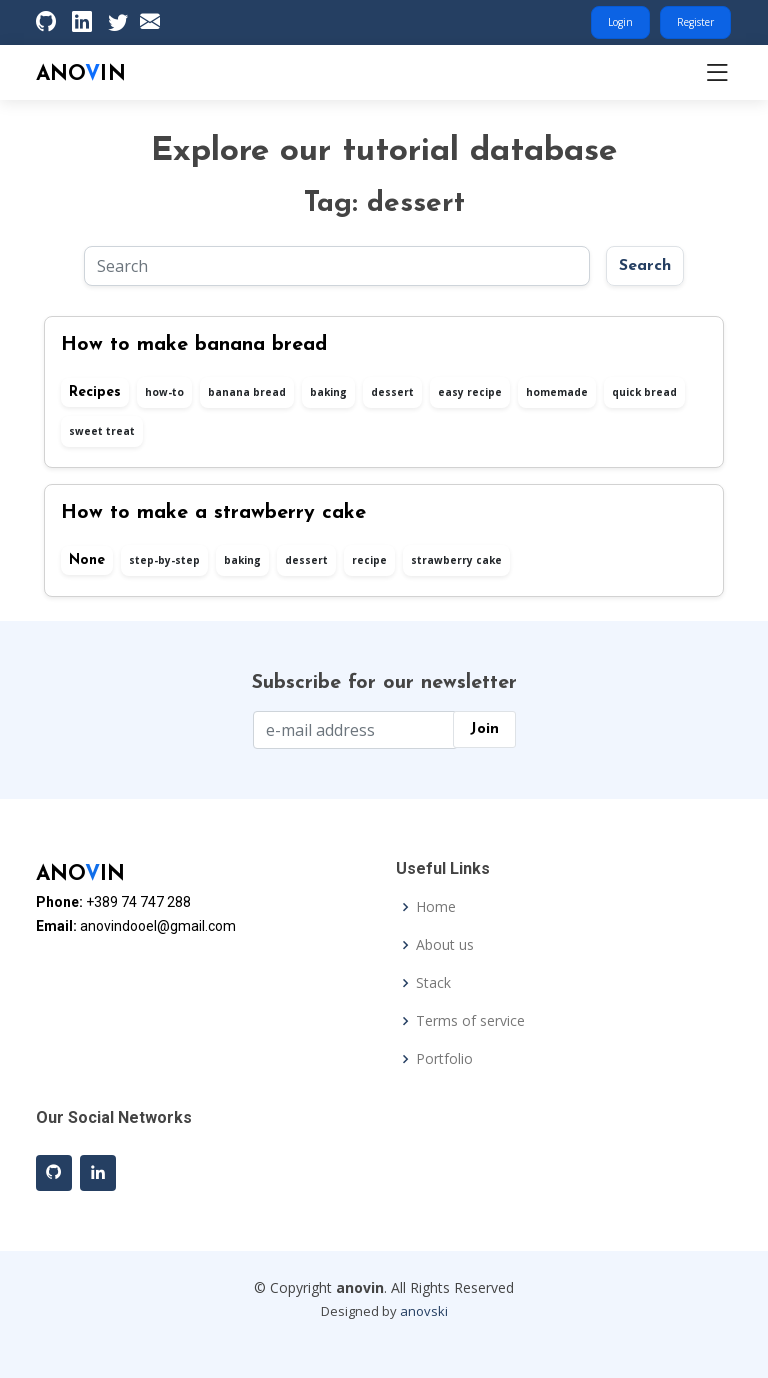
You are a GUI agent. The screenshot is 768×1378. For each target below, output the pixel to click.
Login (620, 22)
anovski (424, 1311)
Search (645, 266)
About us (445, 945)
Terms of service (470, 1021)
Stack (433, 983)
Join (484, 729)
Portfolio (444, 1059)
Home (436, 907)
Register (695, 22)
